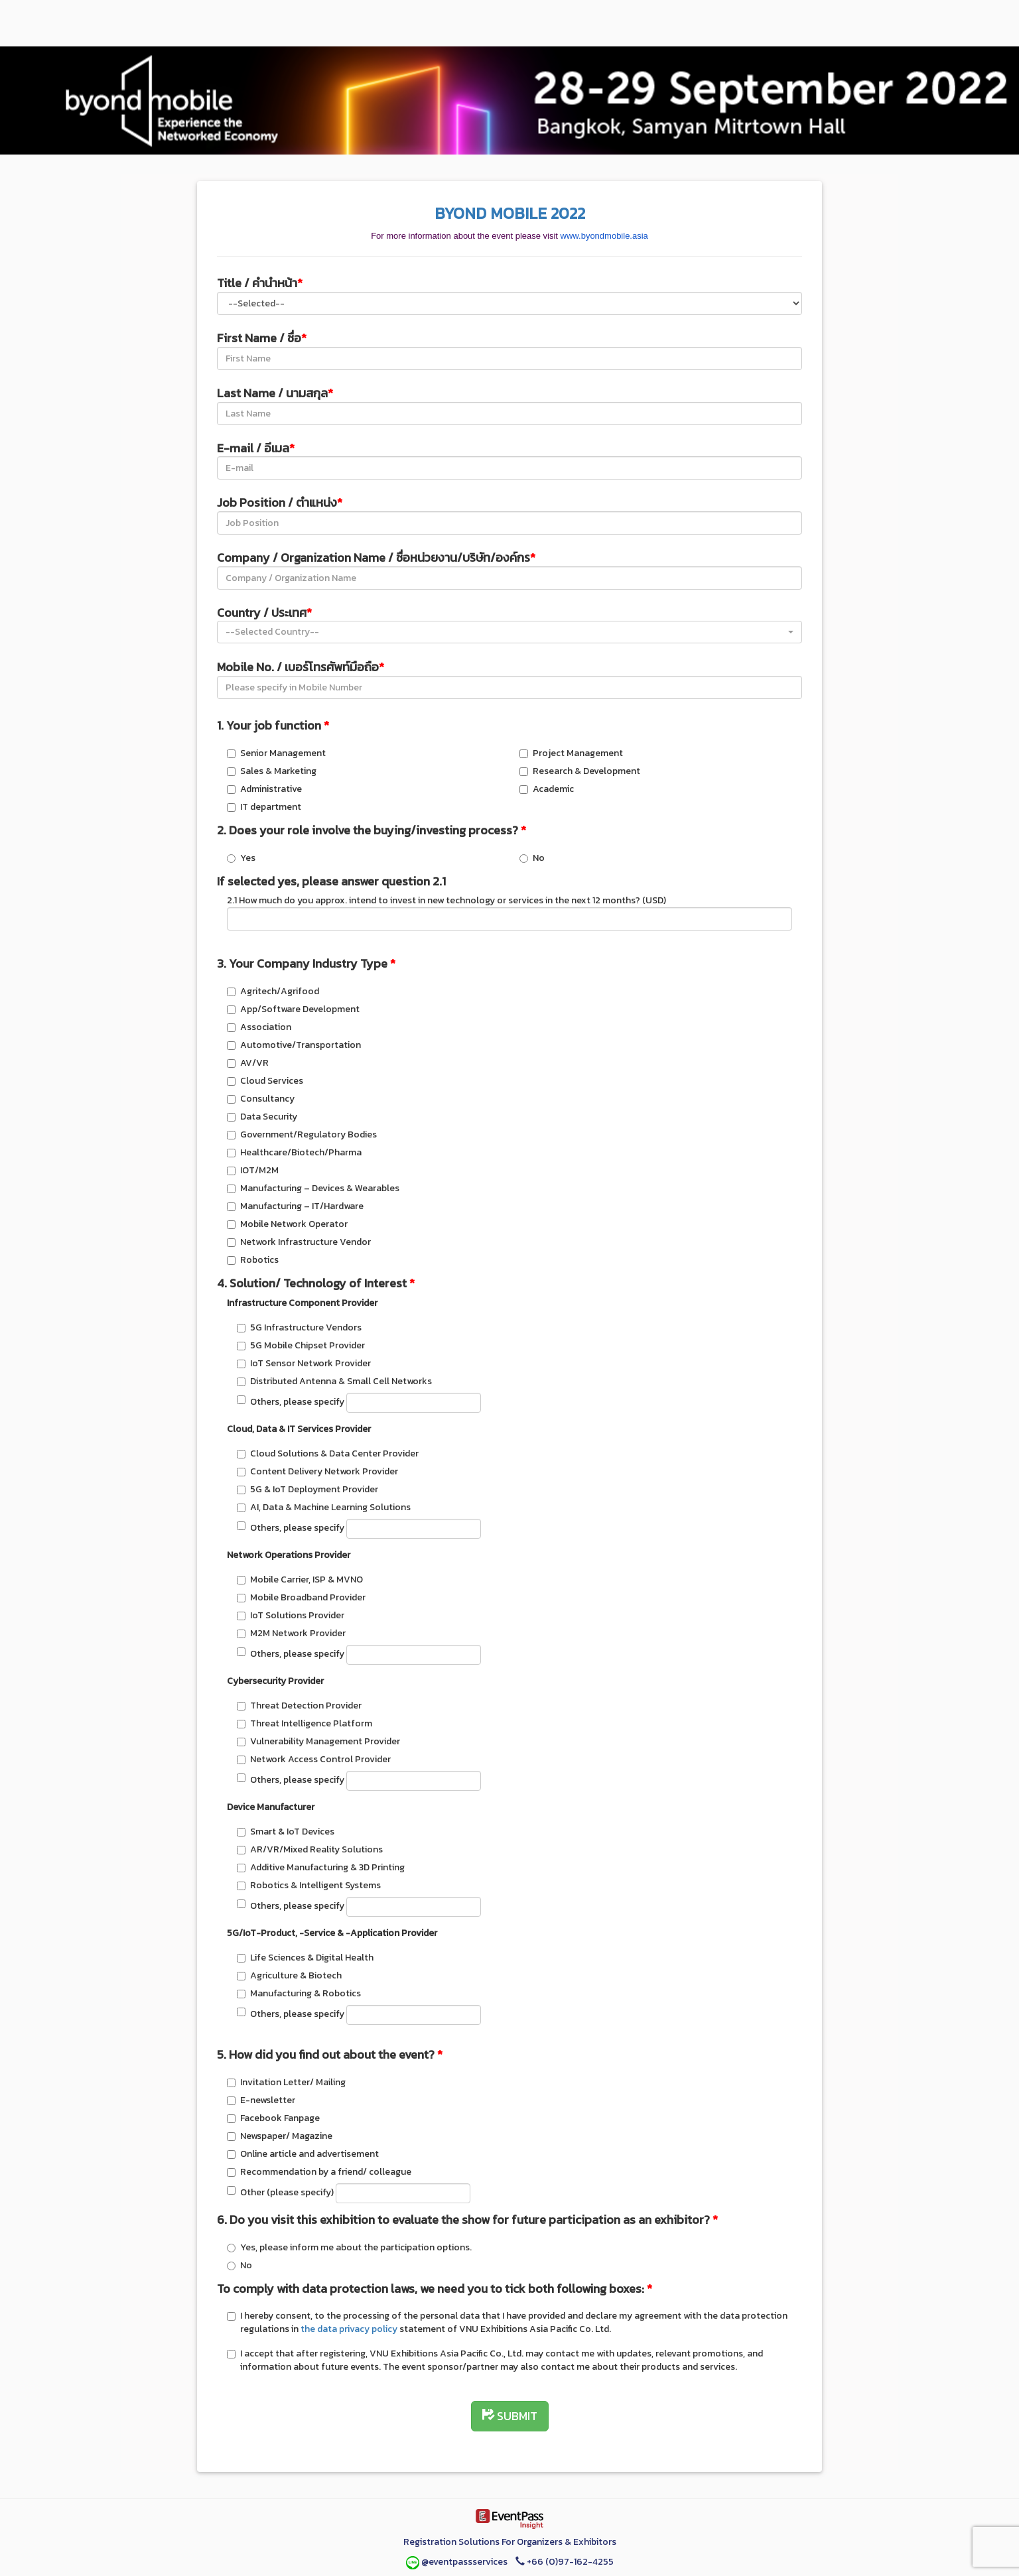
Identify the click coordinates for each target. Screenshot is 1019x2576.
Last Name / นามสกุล (275, 393)
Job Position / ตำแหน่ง (279, 502)
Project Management (571, 753)
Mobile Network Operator (287, 1224)
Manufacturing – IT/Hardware (295, 1206)
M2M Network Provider (291, 1633)
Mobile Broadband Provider (301, 1597)
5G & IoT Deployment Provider (307, 1489)
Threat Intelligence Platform (304, 1723)
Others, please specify (359, 1403)
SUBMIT (509, 2416)
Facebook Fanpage (273, 2118)
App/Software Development (293, 1009)
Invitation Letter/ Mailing (286, 2082)
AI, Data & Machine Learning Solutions (324, 1507)
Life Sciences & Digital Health (305, 1957)
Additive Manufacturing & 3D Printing (321, 1867)
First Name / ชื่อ (261, 338)
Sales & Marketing (271, 771)
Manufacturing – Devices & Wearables (313, 1188)
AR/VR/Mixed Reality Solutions (310, 1849)
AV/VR (248, 1063)
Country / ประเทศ (264, 612)
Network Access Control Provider (314, 1759)
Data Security (262, 1117)
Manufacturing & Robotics (299, 1993)
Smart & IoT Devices (285, 1831)
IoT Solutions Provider (290, 1615)
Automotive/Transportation (294, 1045)
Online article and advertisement (303, 2154)
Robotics (253, 1260)
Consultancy (261, 1099)
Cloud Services (265, 1081)
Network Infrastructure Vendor (299, 1242)
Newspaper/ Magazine (279, 2136)
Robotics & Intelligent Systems (309, 1885)
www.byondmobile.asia (604, 236)
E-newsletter (261, 2100)
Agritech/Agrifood (273, 991)
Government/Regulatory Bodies (302, 1134)
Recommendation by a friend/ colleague (319, 2172)
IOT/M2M (253, 1170)
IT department (264, 807)
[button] (509, 632)
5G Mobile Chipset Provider (301, 1345)
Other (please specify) (348, 2193)
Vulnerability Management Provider (318, 1741)
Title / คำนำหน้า (260, 283)
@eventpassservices (458, 2562)
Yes (241, 858)
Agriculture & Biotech (289, 1975)
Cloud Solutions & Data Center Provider (328, 1453)
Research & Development (579, 771)
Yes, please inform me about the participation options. (349, 2247)
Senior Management (276, 753)
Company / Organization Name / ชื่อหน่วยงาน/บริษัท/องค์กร (376, 557)
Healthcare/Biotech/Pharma (294, 1152)
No (532, 858)
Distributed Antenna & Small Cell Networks (334, 1381)
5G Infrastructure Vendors (299, 1327)
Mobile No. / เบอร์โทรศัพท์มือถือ (300, 667)
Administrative (264, 789)
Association (259, 1027)
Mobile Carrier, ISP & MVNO (300, 1579)
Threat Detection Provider (299, 1705)
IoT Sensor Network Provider (304, 1363)
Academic (546, 789)
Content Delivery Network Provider (317, 1471)
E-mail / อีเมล (256, 448)
